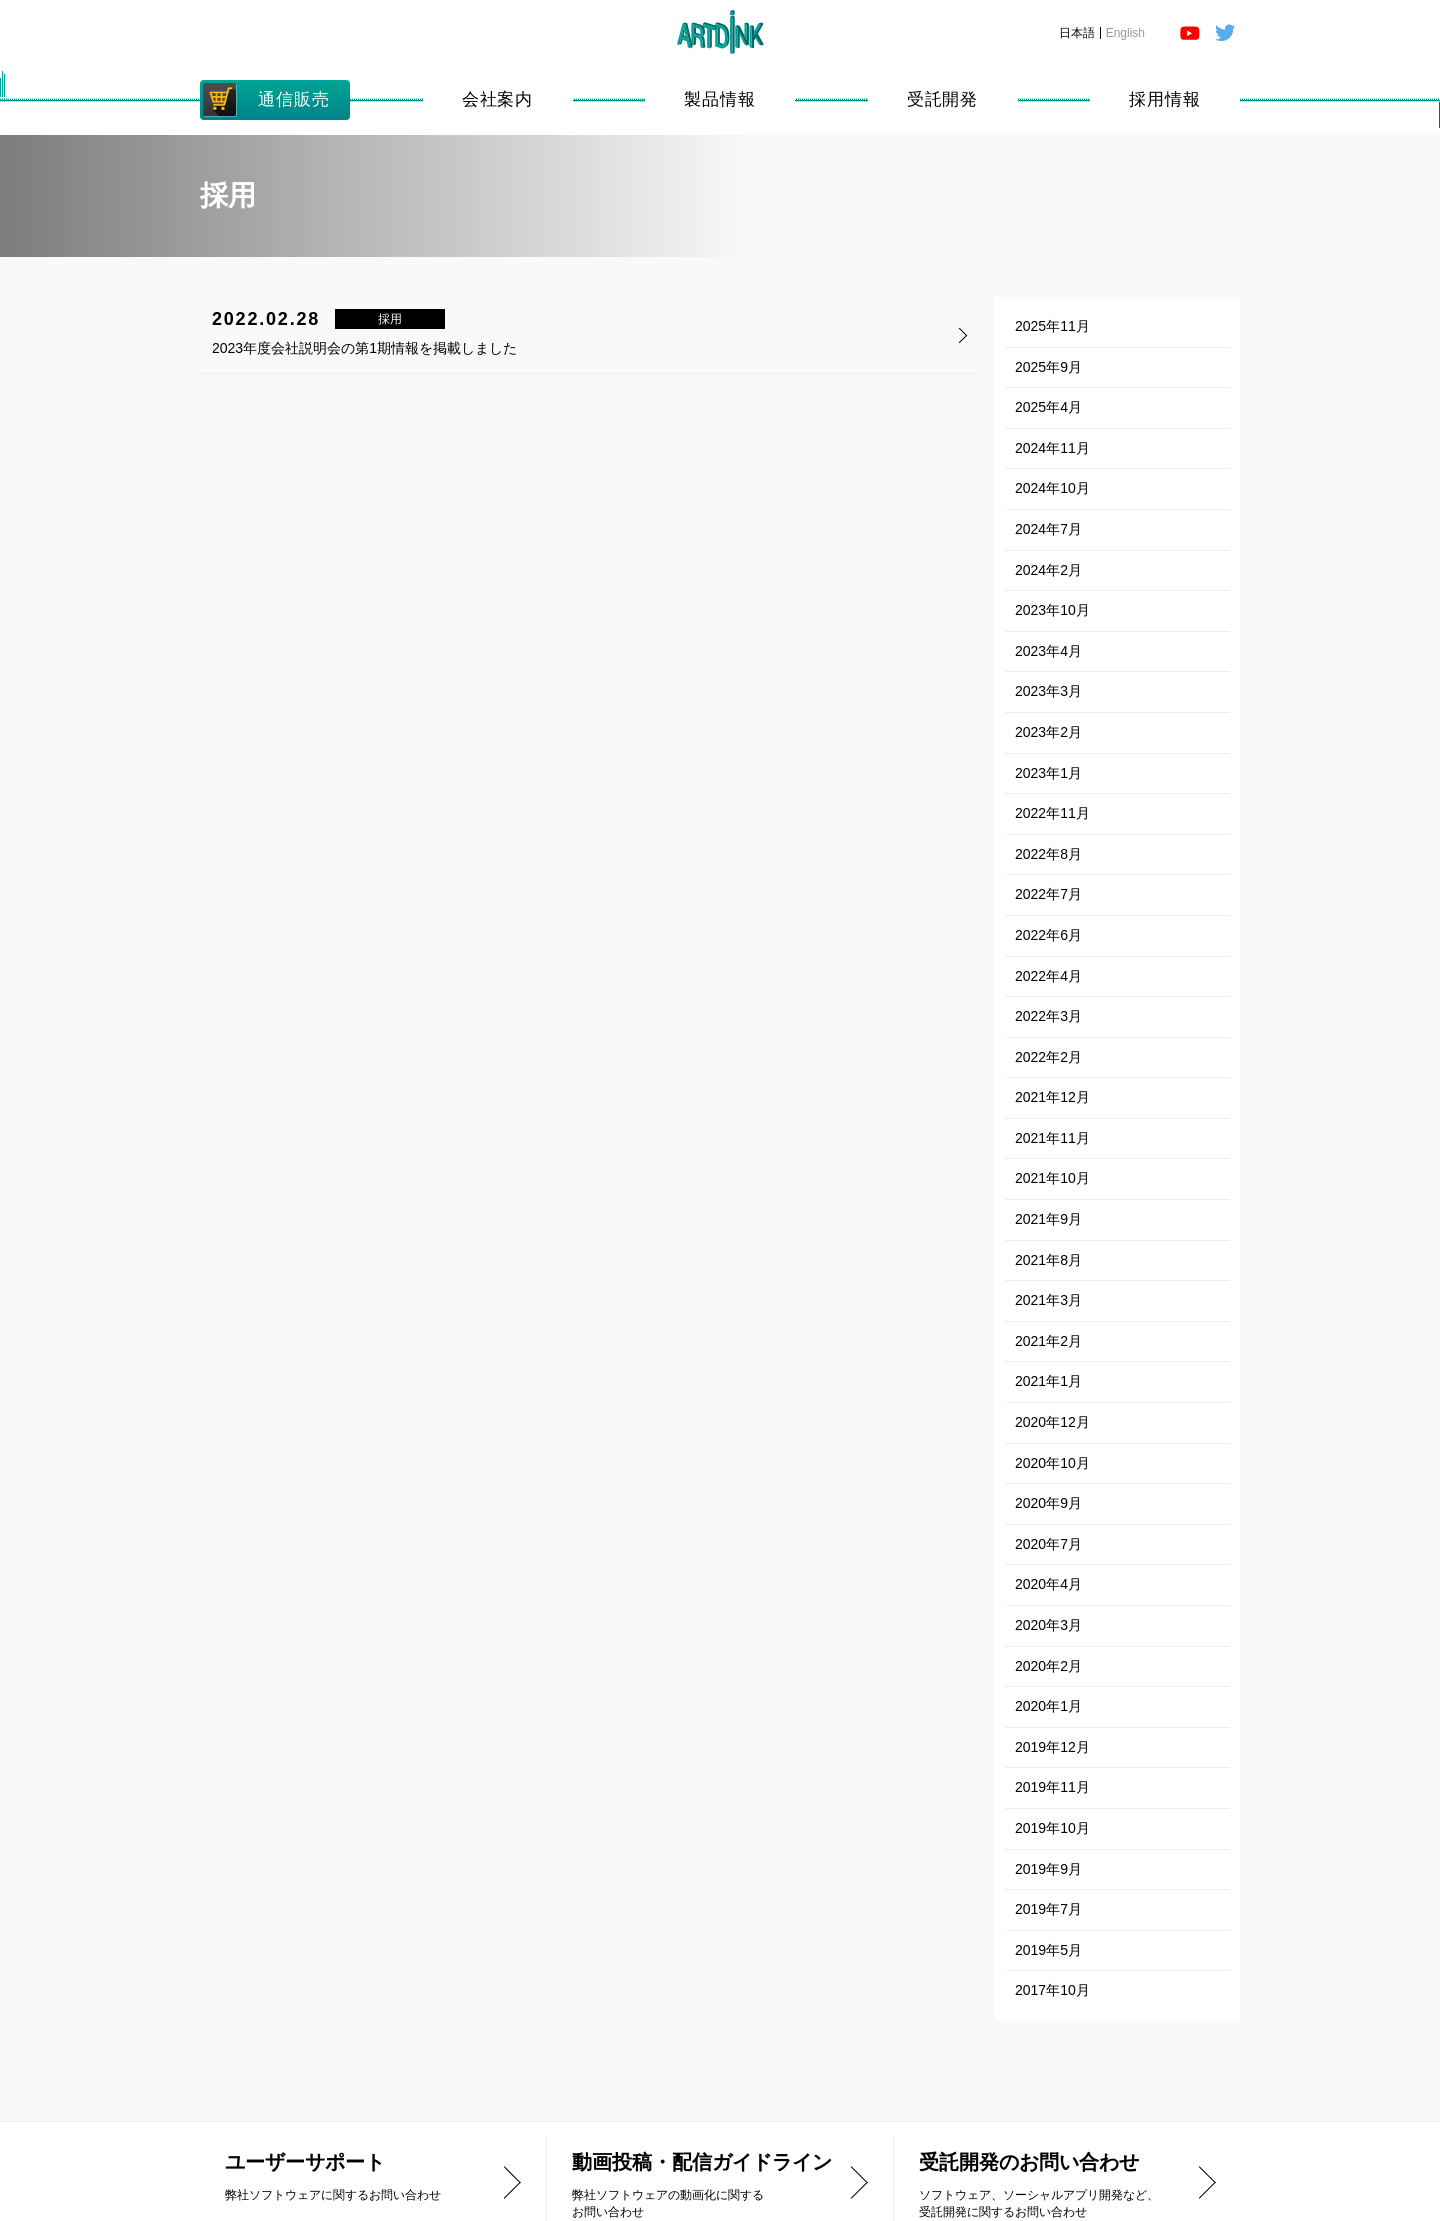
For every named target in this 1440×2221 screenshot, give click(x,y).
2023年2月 (1048, 732)
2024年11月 (1052, 448)
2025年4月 (1048, 407)
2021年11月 (1052, 1138)
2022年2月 (1048, 1057)
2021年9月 (1048, 1219)
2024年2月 (1048, 570)
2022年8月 (1048, 854)
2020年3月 (1048, 1625)
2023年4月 (1048, 651)
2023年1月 (1048, 773)
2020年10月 (1052, 1463)
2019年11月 (1052, 1787)
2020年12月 (1052, 1422)
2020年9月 (1048, 1503)
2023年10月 (1052, 610)
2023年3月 (1048, 691)
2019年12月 (1052, 1747)
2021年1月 (1048, 1381)
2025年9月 (1048, 367)
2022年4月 (1048, 976)
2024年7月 (1048, 529)
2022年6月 (1048, 935)
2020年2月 (1048, 1666)
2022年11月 (1052, 813)
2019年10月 (1052, 1828)
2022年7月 (1048, 894)
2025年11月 (1052, 326)
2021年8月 (1048, 1260)
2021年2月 (1048, 1341)
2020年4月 (1048, 1584)
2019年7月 (1048, 1909)
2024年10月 (1052, 488)
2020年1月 (1048, 1706)
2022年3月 (1048, 1016)
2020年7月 (1048, 1544)
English (1125, 33)
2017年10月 (1052, 1990)
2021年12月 (1052, 1097)
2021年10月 (1052, 1178)
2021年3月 (1048, 1300)
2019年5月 (1048, 1950)
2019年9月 (1048, 1869)
